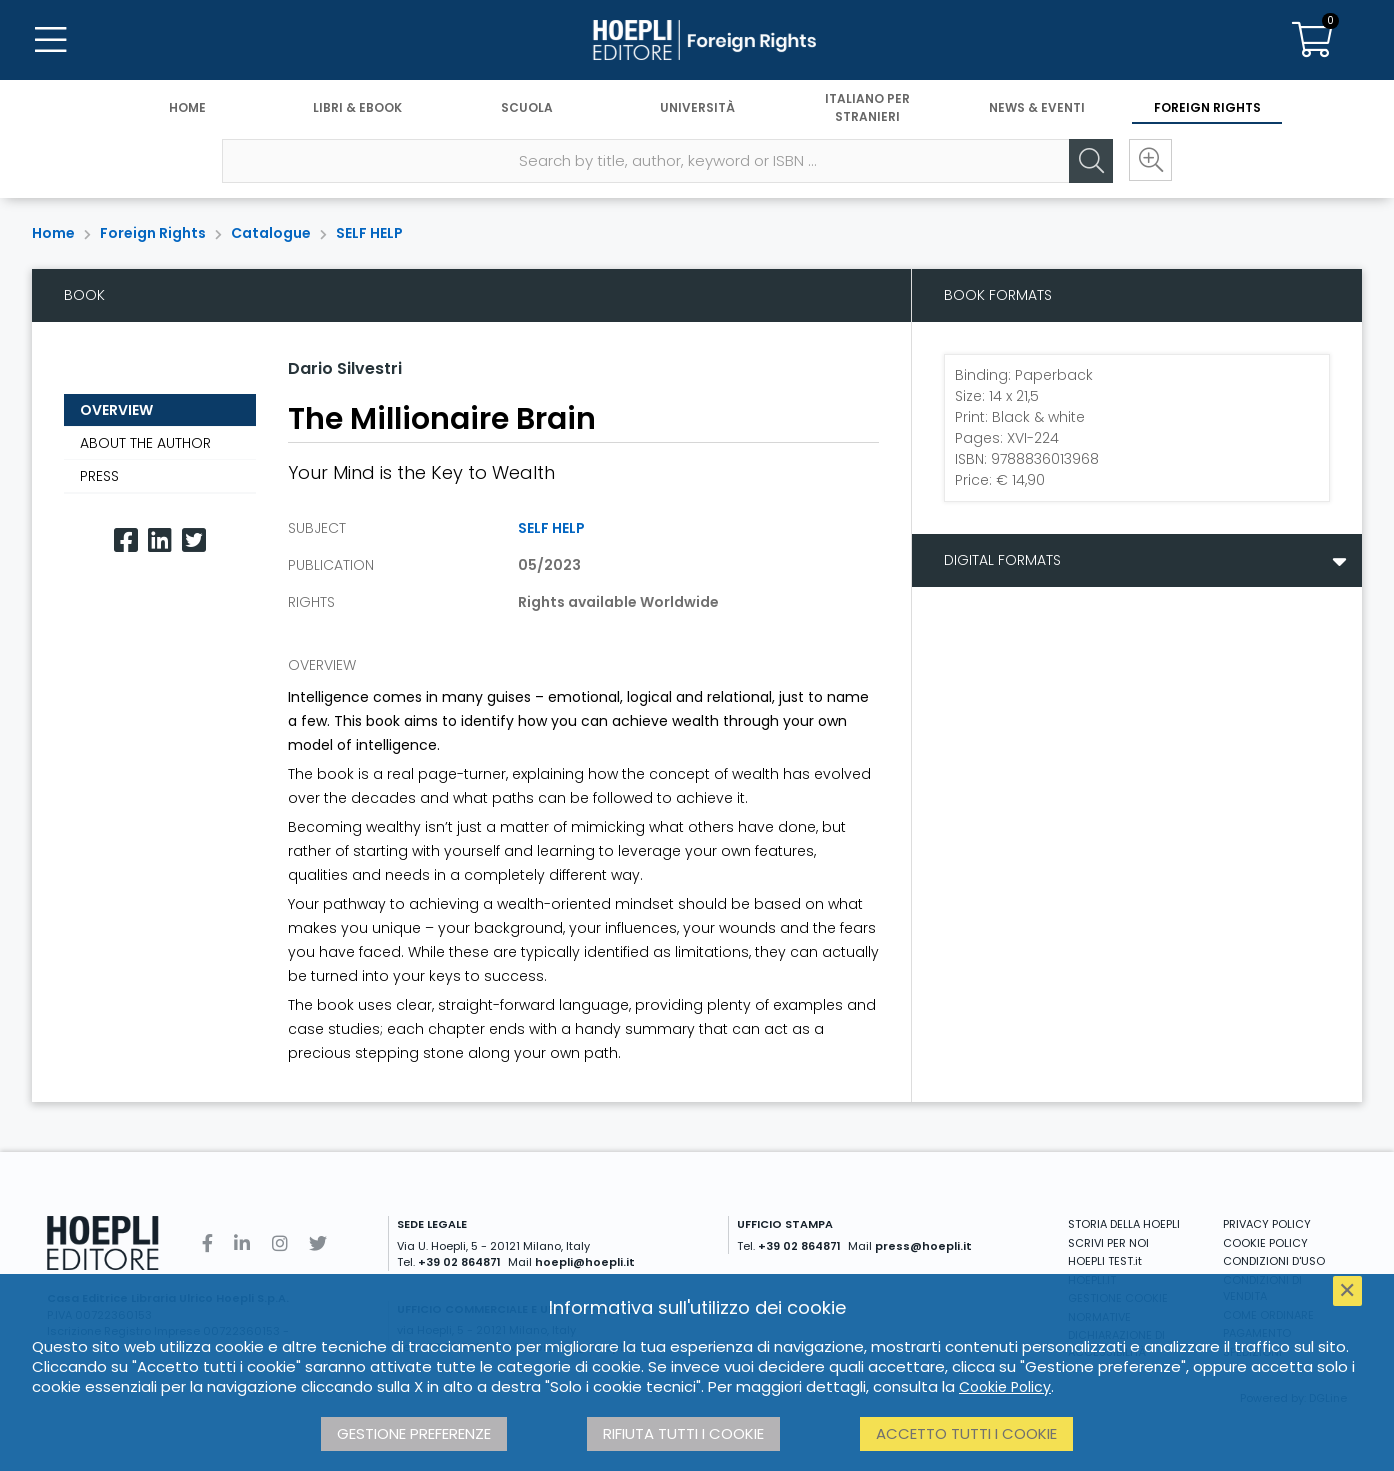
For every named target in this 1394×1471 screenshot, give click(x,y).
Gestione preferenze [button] (414, 1433)
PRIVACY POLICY (1267, 1224)
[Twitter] (194, 540)
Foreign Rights (1207, 107)
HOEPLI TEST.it (1105, 1261)
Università (697, 107)
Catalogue (271, 233)
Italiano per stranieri (867, 107)
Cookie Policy (1005, 1387)
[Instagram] (280, 1243)
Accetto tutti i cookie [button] (966, 1433)
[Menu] (50, 40)
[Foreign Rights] (697, 40)
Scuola (527, 107)
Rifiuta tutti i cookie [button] (683, 1433)
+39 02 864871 (459, 1262)
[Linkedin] (160, 540)
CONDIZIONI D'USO (1274, 1261)
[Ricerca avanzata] (1150, 161)
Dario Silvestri (345, 368)
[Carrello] (1312, 40)
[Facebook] (126, 540)
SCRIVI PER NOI (1108, 1243)
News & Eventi (1037, 107)
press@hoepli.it (923, 1246)
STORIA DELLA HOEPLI (1124, 1224)
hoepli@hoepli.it (585, 1262)
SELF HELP (369, 233)
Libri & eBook (357, 107)
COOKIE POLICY (1265, 1243)
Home (187, 107)
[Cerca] (1090, 161)
